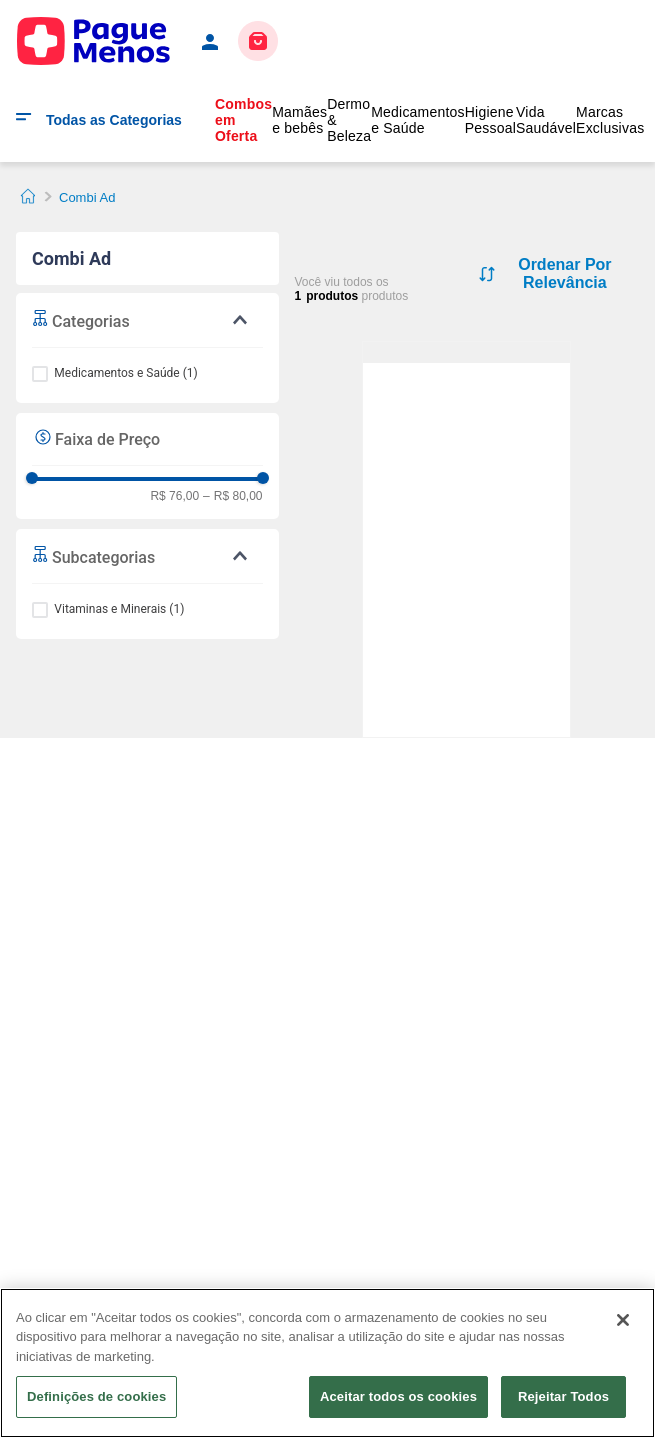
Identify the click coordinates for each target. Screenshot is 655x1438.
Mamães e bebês (299, 120)
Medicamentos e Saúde (418, 120)
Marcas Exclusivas (610, 120)
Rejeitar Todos (563, 1396)
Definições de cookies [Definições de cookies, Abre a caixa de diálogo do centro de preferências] (96, 1396)
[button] (147, 320)
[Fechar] (623, 1320)
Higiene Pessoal (490, 120)
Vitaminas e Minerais (119, 609)
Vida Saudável (546, 120)
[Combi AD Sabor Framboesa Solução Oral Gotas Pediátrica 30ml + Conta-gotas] (466, 352)
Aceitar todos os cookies (398, 1396)
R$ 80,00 (232, 496)
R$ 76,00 (174, 496)
